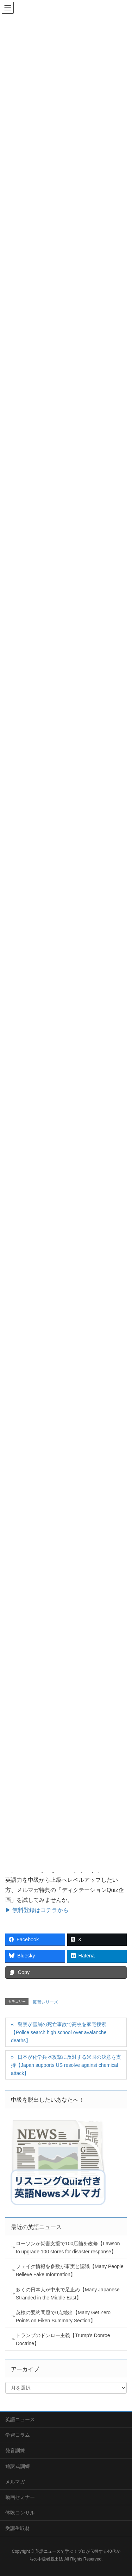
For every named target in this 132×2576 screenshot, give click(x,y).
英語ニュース (20, 2419)
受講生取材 (17, 2528)
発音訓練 (15, 2450)
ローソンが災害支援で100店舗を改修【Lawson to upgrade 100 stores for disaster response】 (68, 2247)
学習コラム (17, 2435)
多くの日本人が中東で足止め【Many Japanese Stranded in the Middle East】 (68, 2293)
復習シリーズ (45, 2002)
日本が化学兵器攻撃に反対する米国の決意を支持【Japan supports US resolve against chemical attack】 (66, 2065)
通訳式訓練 (17, 2466)
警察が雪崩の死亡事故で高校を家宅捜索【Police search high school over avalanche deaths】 (59, 2032)
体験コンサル (20, 2512)
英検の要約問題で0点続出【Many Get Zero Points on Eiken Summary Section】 (63, 2316)
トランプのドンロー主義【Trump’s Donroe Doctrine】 (63, 2339)
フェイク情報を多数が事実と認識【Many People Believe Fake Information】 (70, 2270)
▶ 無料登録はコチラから (37, 1910)
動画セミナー (20, 2497)
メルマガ (15, 2482)
